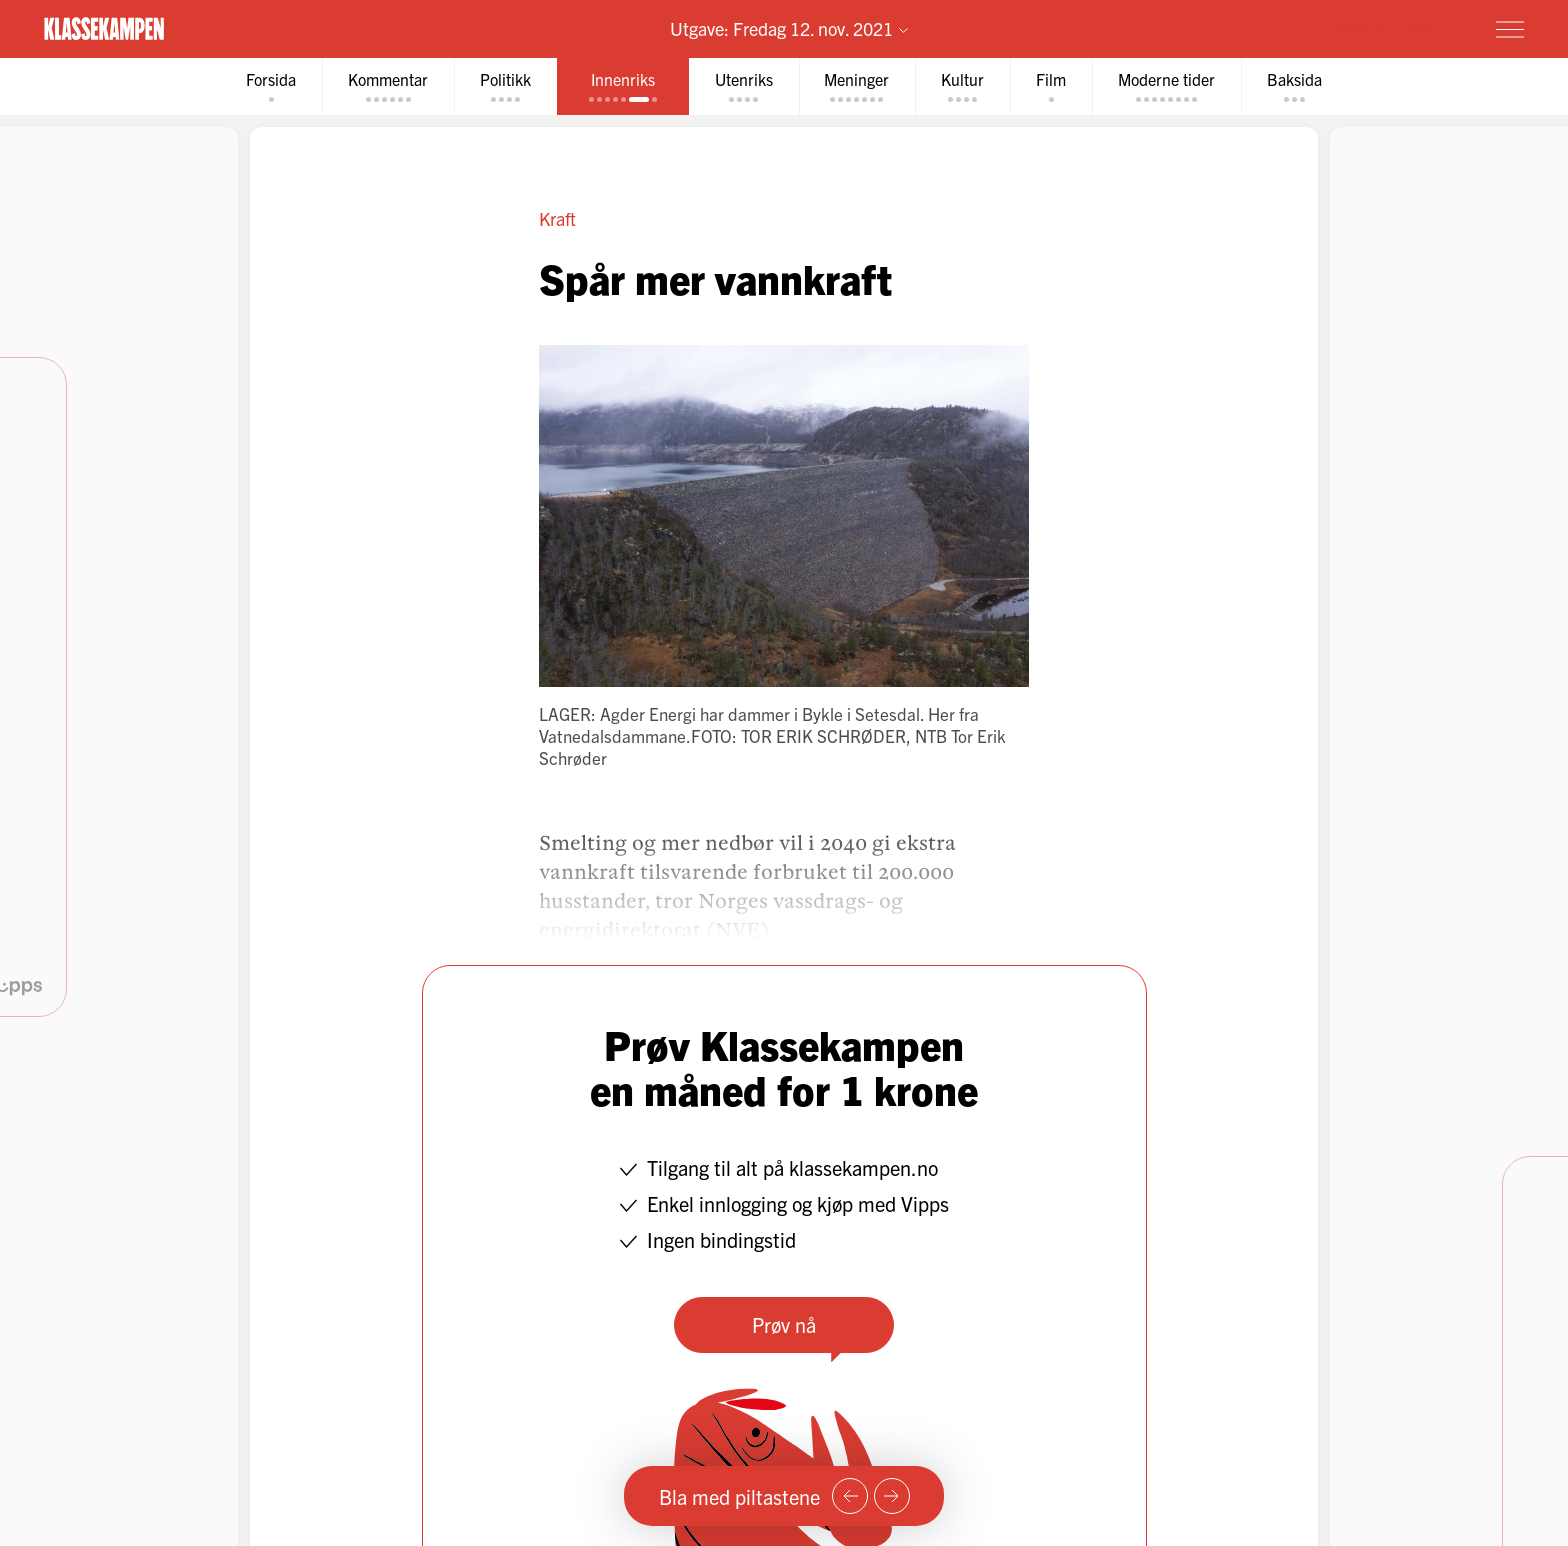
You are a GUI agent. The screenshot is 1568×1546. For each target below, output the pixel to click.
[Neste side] (892, 1496)
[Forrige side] (850, 1496)
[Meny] (1510, 29)
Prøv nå (784, 1324)
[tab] (271, 86)
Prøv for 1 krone (1391, 28)
